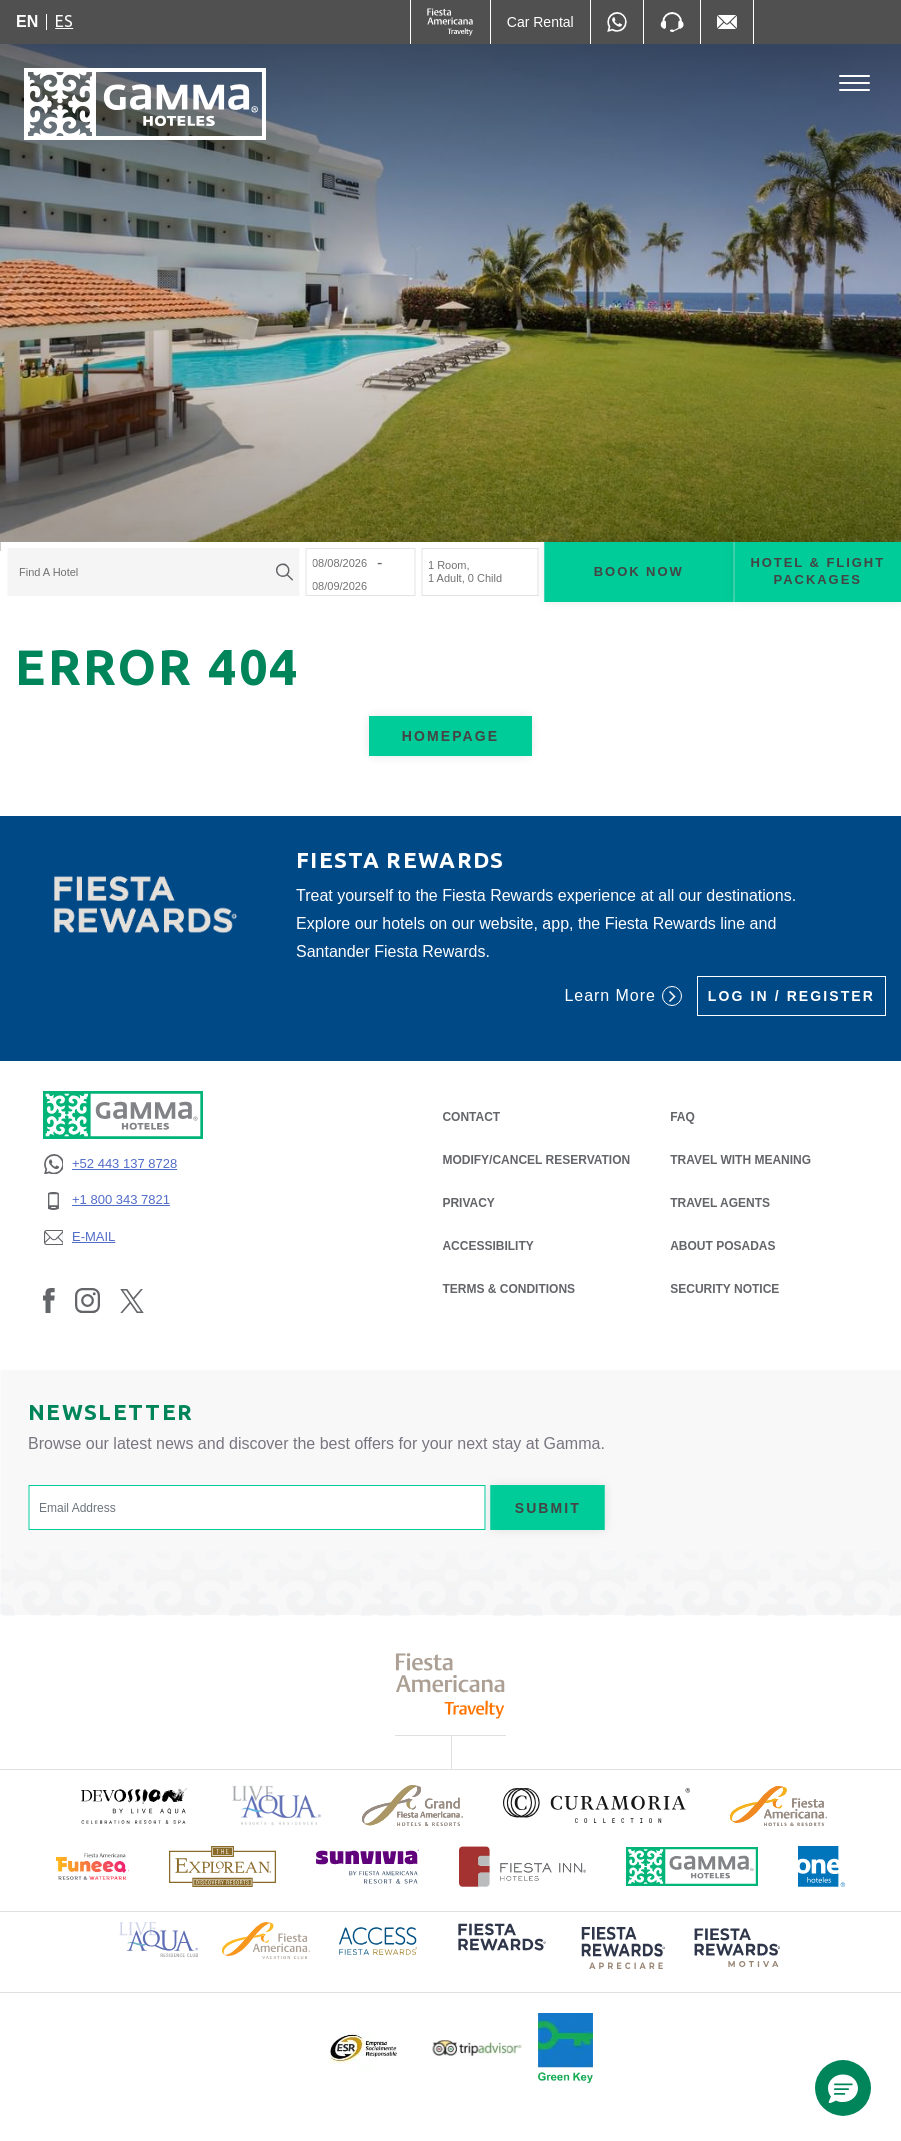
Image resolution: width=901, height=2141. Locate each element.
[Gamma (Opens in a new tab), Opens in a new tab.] (450, 22)
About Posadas (722, 1246)
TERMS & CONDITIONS (508, 1289)
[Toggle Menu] (854, 83)
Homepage (450, 736)
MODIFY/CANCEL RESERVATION (536, 1160)
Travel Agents (720, 1203)
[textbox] (148, 573)
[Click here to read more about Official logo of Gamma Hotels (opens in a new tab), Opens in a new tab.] (692, 1866)
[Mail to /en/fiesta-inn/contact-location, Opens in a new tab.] (727, 22)
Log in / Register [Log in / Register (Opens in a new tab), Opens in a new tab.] (791, 996)
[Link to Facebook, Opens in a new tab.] (49, 1300)
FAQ (682, 1117)
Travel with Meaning (740, 1160)
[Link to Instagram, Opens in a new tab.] (87, 1300)
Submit (548, 1508)
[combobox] (153, 573)
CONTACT (471, 1117)
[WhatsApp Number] (617, 22)
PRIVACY (468, 1201)
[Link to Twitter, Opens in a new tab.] (132, 1300)
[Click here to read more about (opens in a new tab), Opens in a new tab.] (133, 1805)
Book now (639, 571)
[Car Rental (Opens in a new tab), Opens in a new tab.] (540, 22)
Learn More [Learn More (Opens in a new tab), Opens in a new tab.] (622, 996)
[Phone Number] (672, 22)
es (64, 21)
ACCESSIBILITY (487, 1246)
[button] (843, 2088)
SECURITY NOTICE (724, 1289)
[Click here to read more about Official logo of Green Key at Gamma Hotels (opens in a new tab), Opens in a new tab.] (565, 2048)
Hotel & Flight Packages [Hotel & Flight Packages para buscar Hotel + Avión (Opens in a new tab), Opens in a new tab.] (817, 572)
